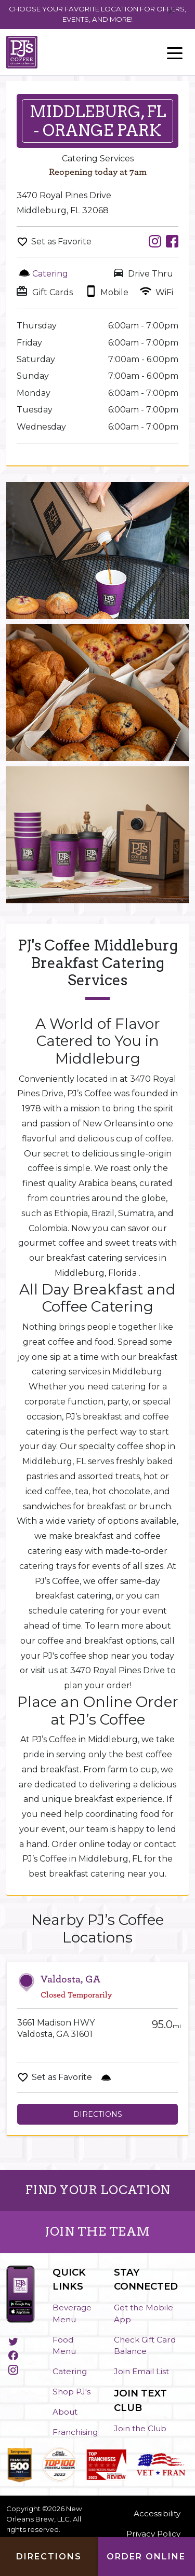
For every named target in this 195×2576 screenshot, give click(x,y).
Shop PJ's (71, 2391)
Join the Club (140, 2428)
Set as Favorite (61, 241)
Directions (97, 2114)
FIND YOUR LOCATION (98, 2190)
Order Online (146, 2556)
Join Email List (141, 2371)
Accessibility (157, 2513)
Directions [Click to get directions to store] (49, 2556)
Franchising (75, 2432)
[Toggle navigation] (175, 52)
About (65, 2412)
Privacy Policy (153, 2534)
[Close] (171, 11)
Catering (70, 2371)
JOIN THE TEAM (97, 2231)
